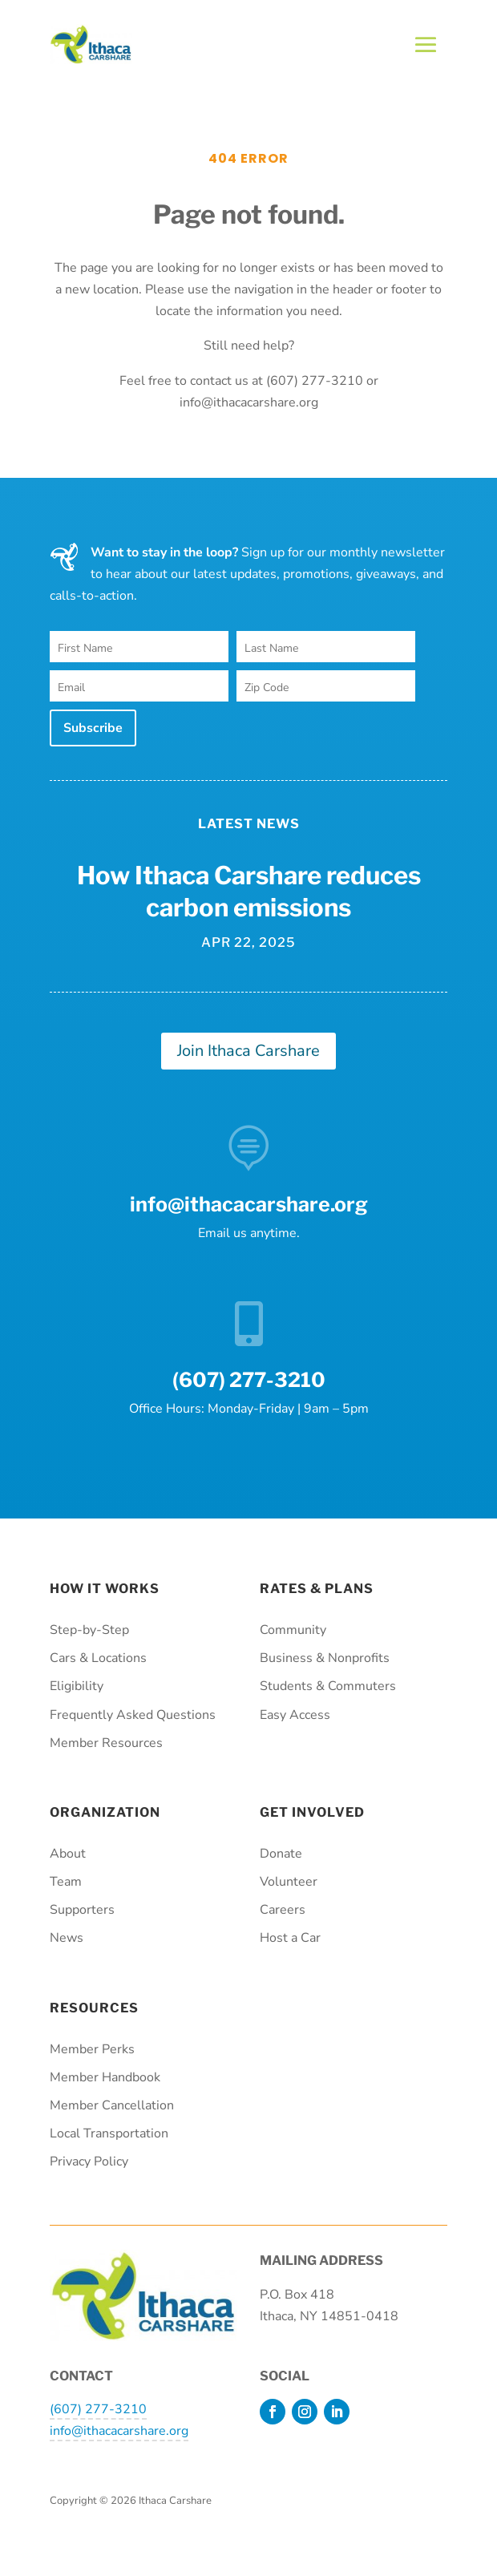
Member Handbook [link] (105, 2077)
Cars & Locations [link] (98, 1658)
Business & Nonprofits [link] (325, 1658)
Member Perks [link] (92, 2049)
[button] (425, 45)
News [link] (66, 1938)
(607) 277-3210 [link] (98, 2409)
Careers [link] (282, 1910)
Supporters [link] (82, 1910)
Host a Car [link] (290, 1938)
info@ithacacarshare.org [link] (249, 1204)
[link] (91, 60)
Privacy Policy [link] (89, 2161)
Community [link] (293, 1630)
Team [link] (66, 1882)
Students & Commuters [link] (328, 1686)
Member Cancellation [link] (112, 2105)
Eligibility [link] (76, 1686)
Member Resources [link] (106, 1743)
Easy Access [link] (295, 1715)
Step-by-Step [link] (89, 1630)
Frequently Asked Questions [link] (133, 1715)
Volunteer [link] (288, 1882)
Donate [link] (281, 1853)
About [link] (68, 1853)
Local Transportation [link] (109, 2133)
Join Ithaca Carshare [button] (248, 1051)
